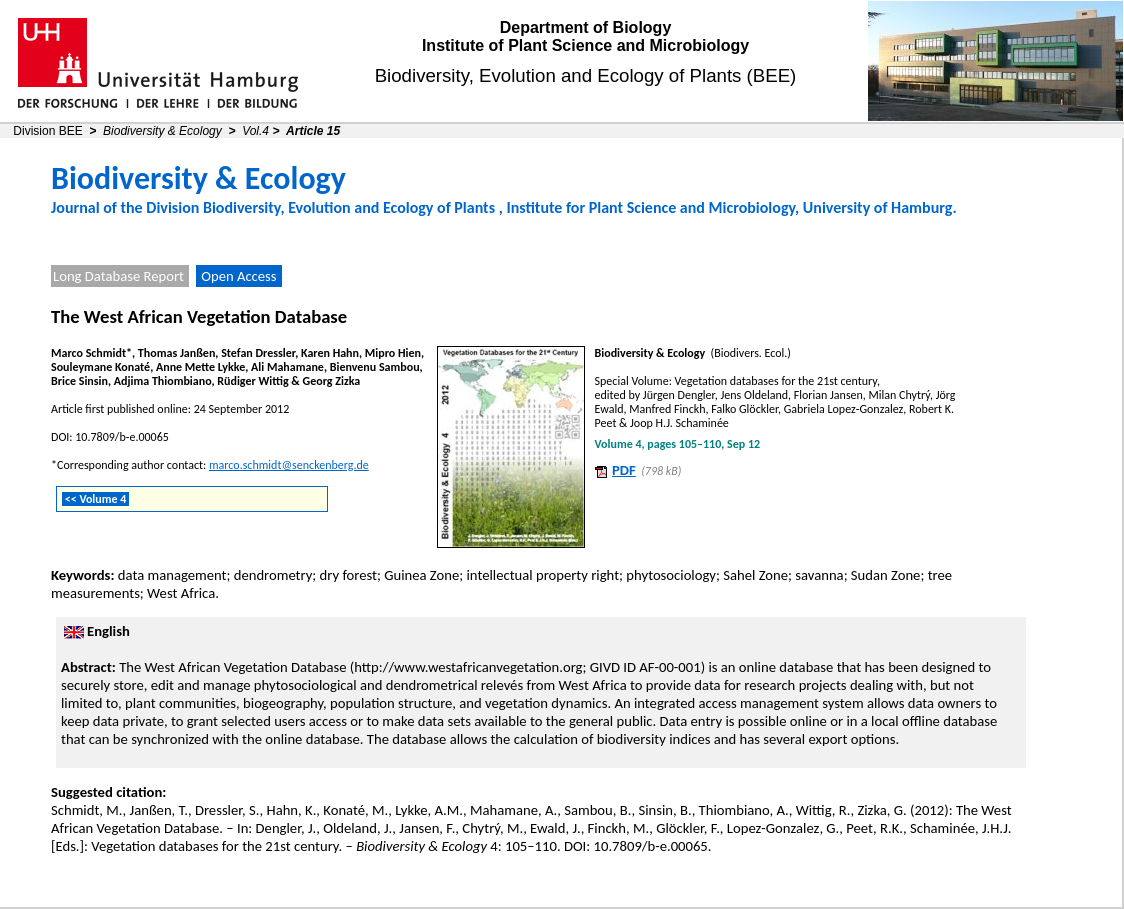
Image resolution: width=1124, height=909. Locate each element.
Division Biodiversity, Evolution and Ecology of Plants (320, 207)
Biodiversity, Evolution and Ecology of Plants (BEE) (586, 75)
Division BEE (47, 131)
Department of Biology (586, 27)
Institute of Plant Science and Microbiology (585, 45)
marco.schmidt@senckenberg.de (289, 465)
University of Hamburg (878, 207)
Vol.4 (255, 131)
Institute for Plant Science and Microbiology (650, 207)
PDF (624, 470)
